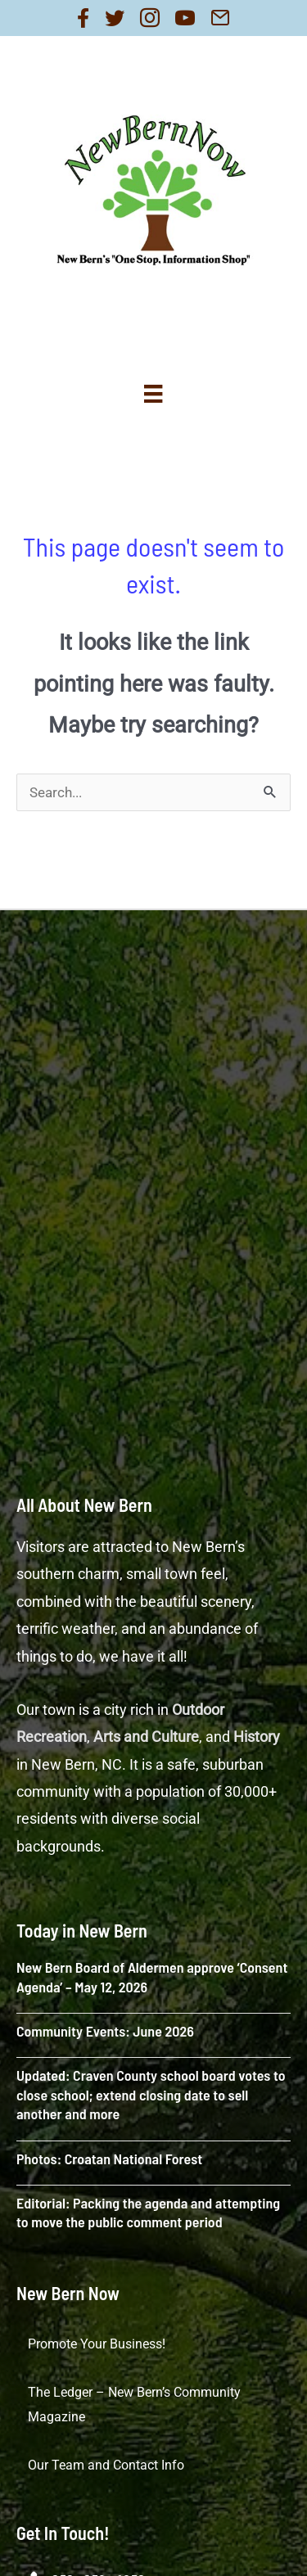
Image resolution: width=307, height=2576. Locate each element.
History (256, 1736)
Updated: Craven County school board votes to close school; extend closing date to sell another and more (151, 2094)
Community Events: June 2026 (105, 2031)
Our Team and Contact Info (106, 2465)
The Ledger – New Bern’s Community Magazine (134, 2404)
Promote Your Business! (96, 2344)
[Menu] (153, 393)
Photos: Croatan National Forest (109, 2159)
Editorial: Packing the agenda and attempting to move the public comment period (148, 2212)
